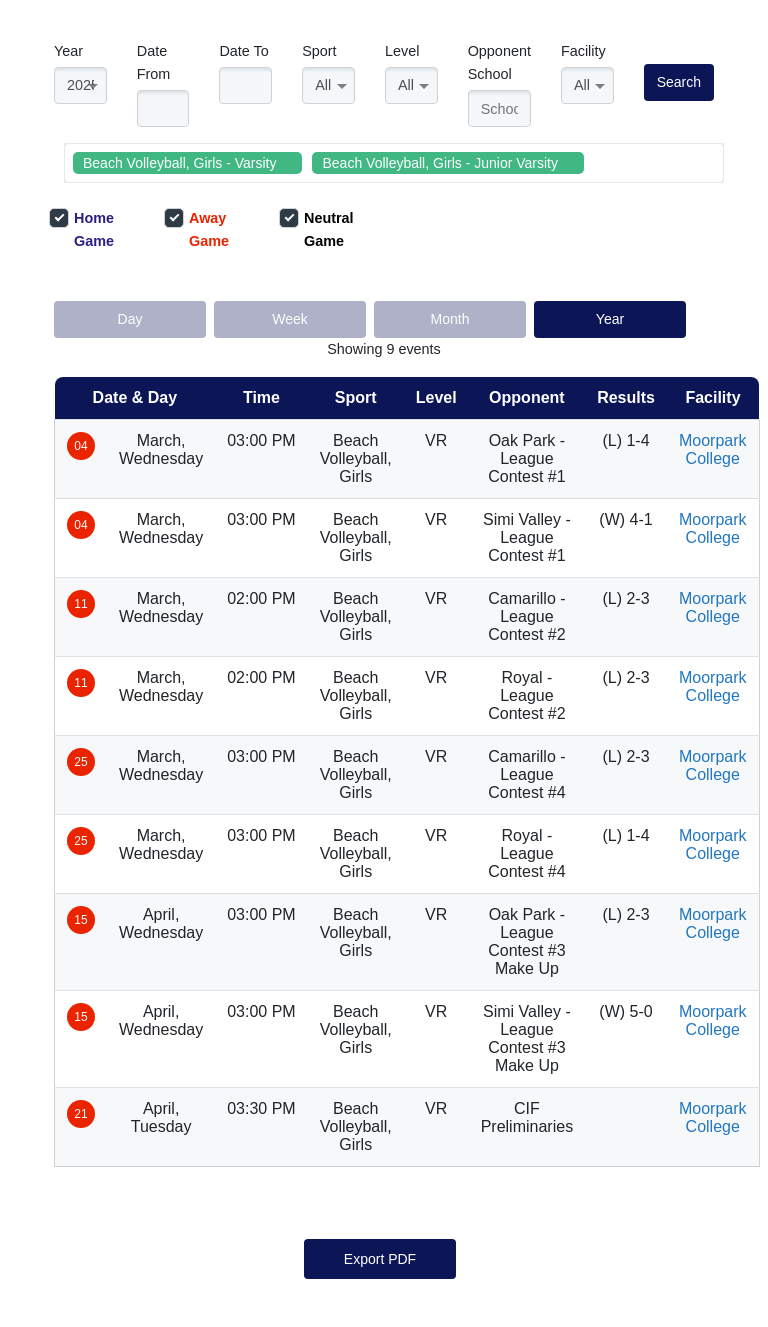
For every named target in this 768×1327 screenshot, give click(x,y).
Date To (243, 51)
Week (290, 319)
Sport (319, 51)
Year (68, 51)
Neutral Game (316, 228)
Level (402, 51)
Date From (154, 62)
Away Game (196, 228)
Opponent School (499, 62)
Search (679, 82)
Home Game (81, 228)
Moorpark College (713, 449)
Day (130, 319)
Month (450, 319)
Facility (583, 51)
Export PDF (380, 1259)
